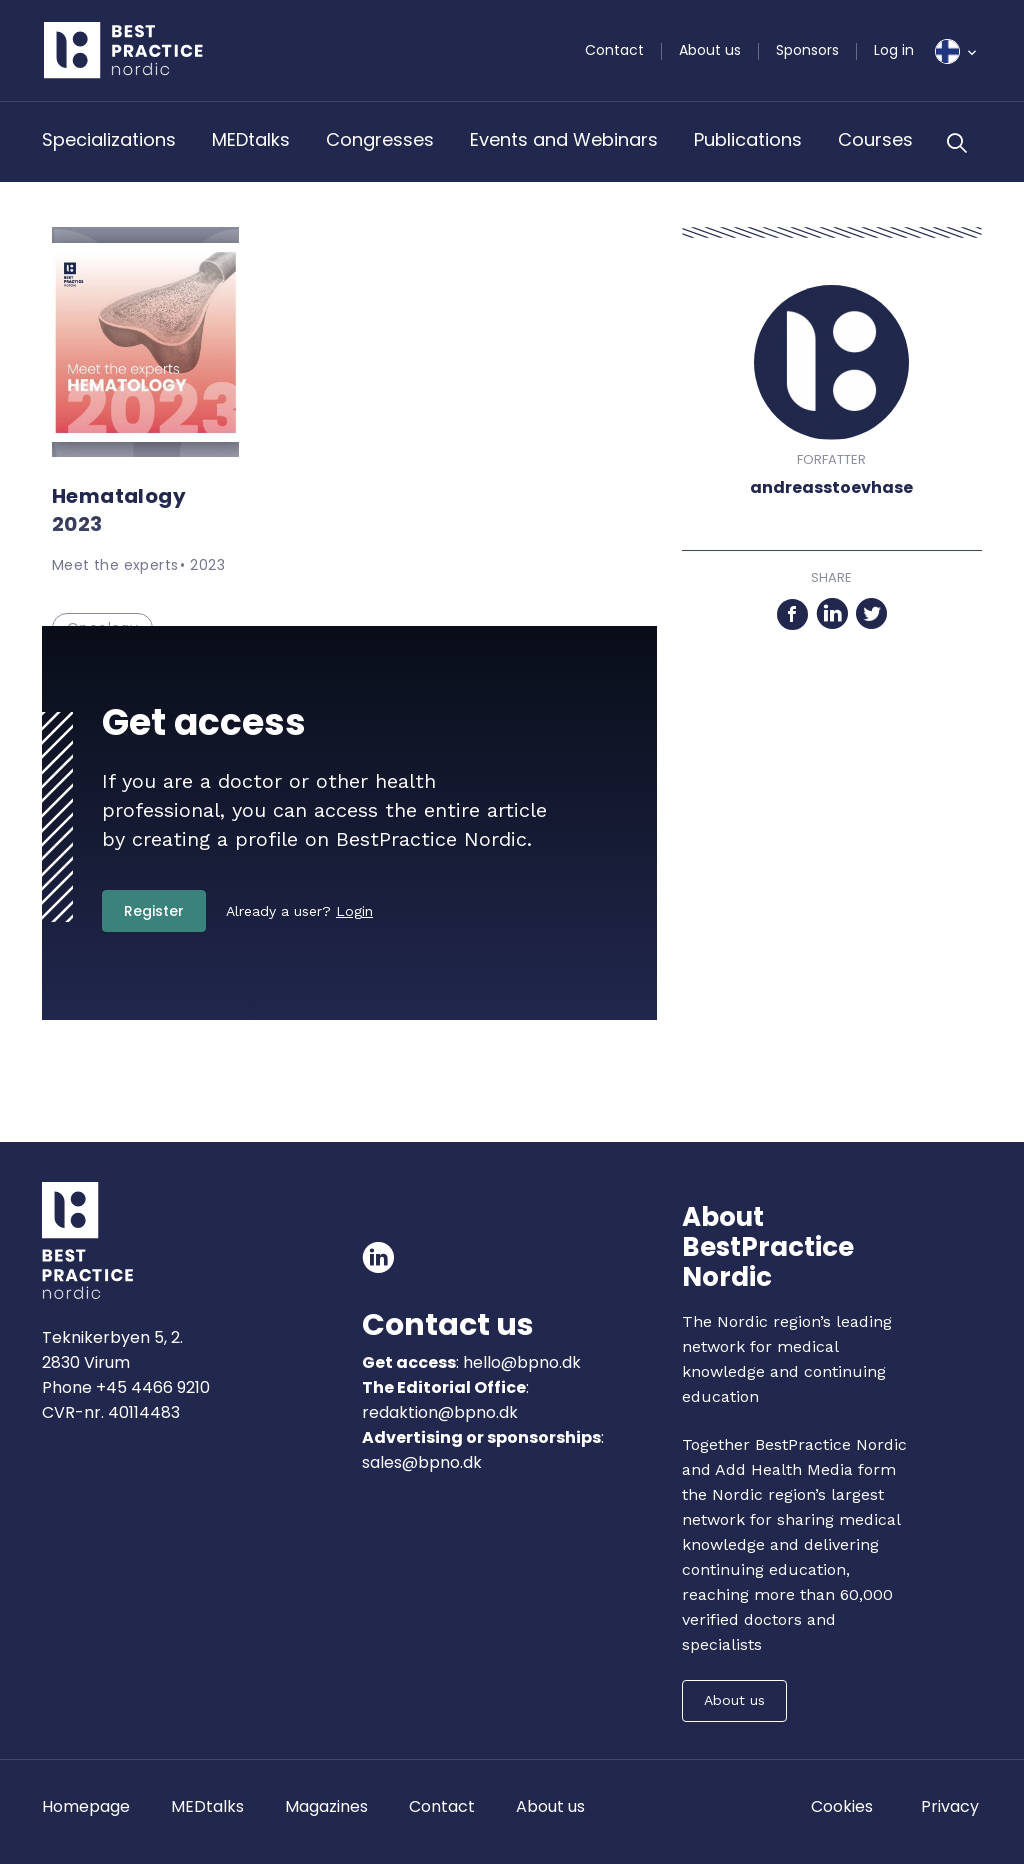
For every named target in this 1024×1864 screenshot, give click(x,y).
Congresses (380, 139)
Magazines (326, 1806)
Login (354, 911)
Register (154, 911)
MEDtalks (251, 139)
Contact (614, 50)
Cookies (842, 1806)
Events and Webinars (564, 139)
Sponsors (807, 50)
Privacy (950, 1806)
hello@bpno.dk (520, 1362)
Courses (875, 139)
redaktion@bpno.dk (440, 1412)
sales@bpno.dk (422, 1462)
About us (710, 50)
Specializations (109, 139)
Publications (748, 139)
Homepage (86, 1806)
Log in (894, 50)
